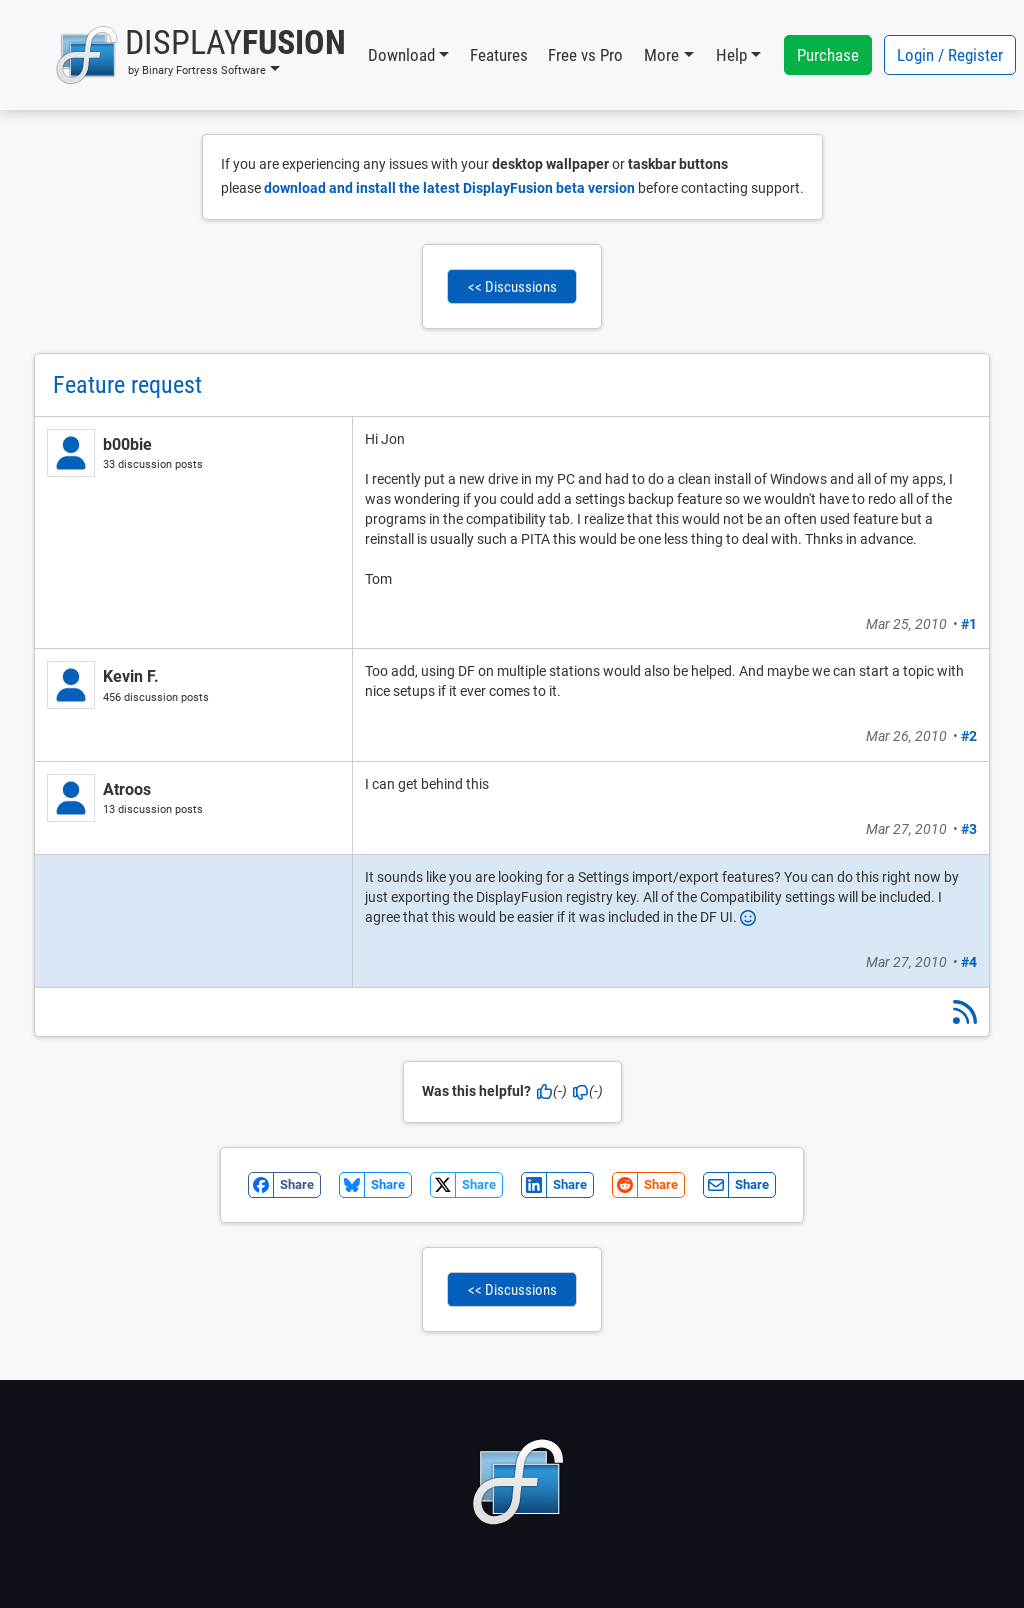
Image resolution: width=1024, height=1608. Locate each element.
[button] (200, 55)
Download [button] (401, 55)
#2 (969, 736)
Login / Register (950, 55)
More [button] (661, 55)
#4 (969, 962)
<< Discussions (512, 287)
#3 (969, 829)
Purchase (828, 55)
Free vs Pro (585, 55)
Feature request (127, 385)
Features (499, 55)
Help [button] (731, 55)
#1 (969, 624)
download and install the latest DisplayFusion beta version (449, 188)
